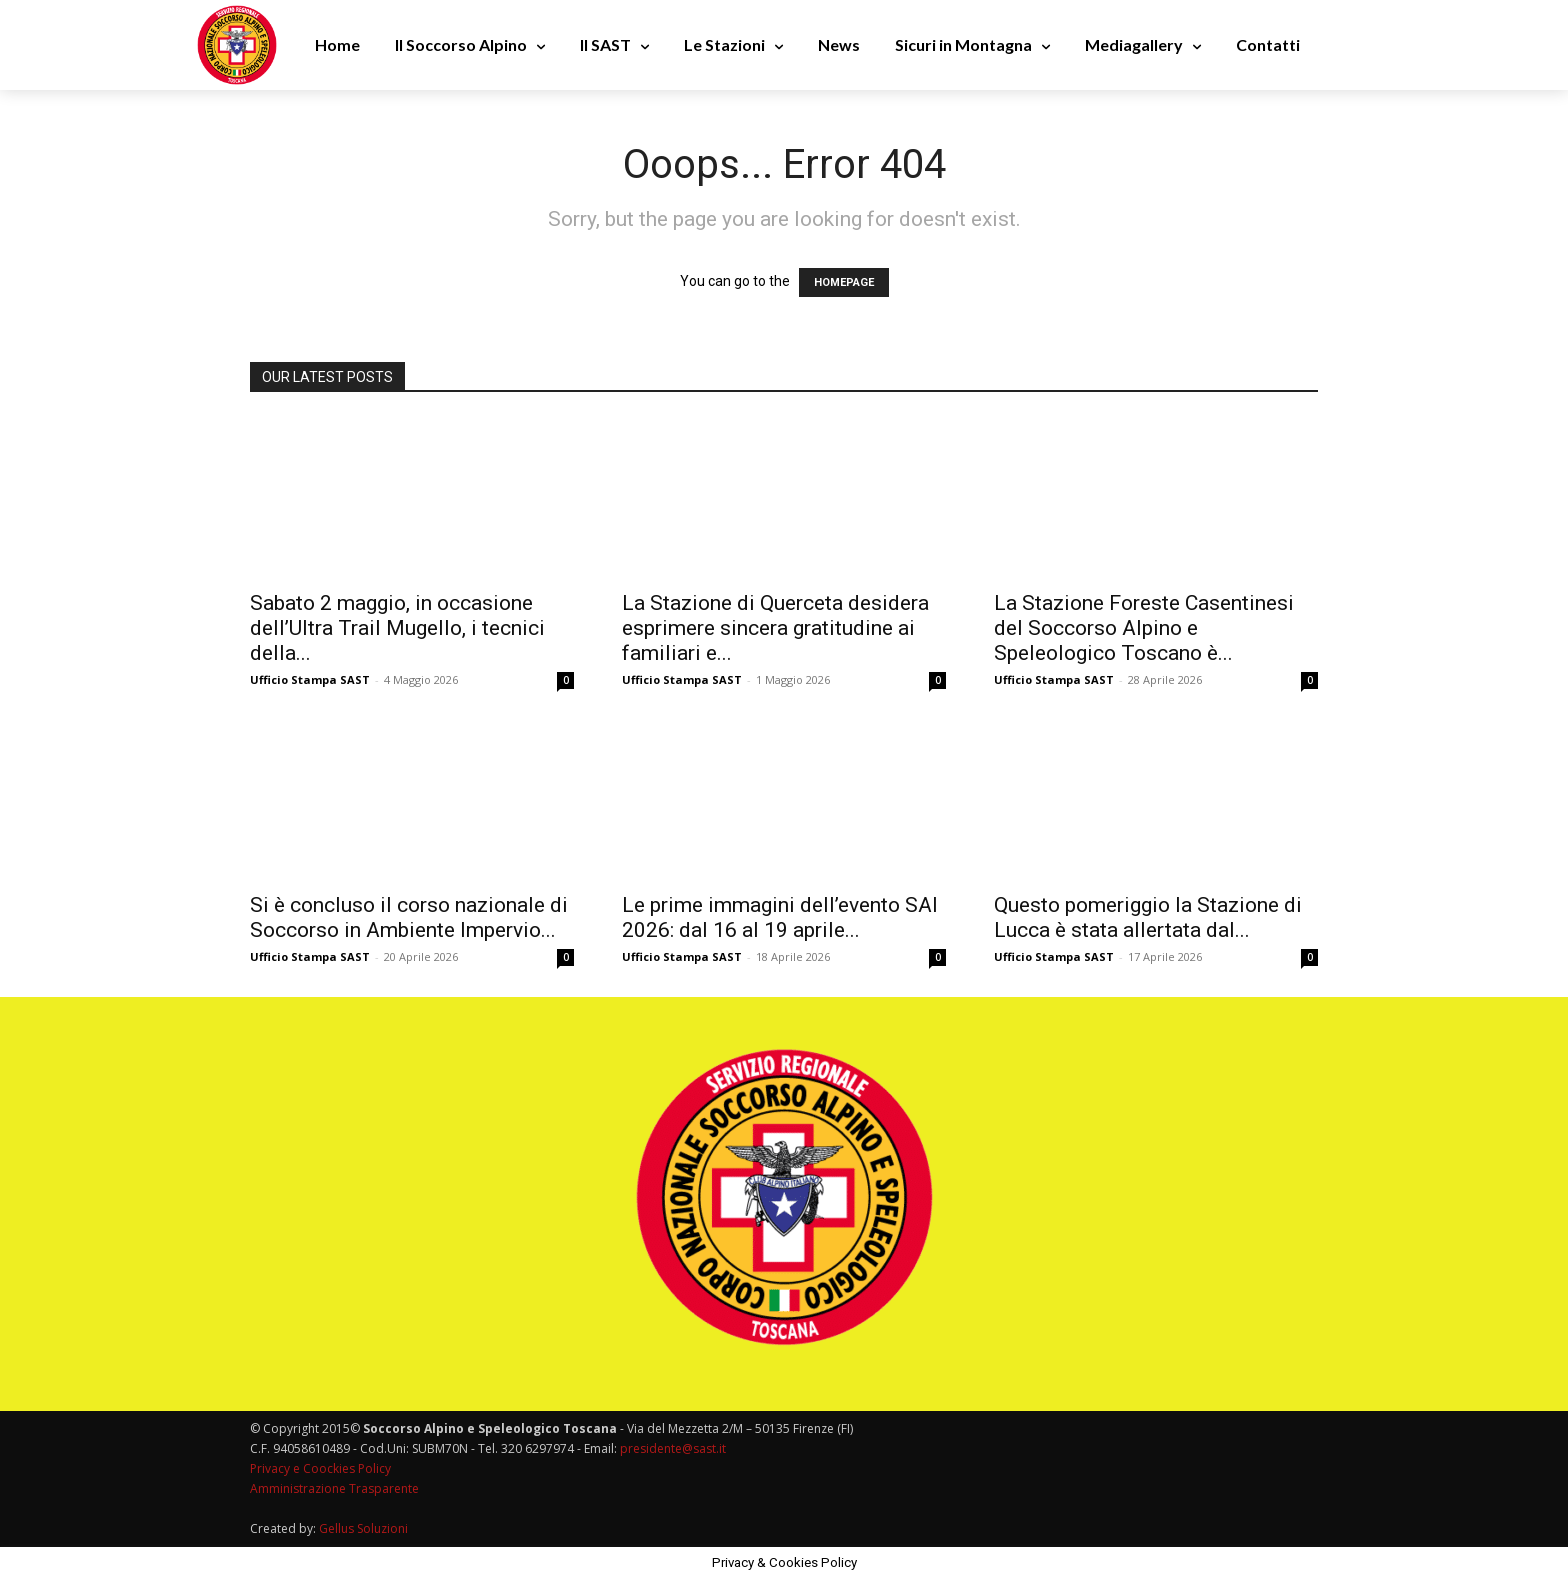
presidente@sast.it (671, 1448)
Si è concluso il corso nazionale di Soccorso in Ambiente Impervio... (409, 917)
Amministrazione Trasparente (334, 1488)
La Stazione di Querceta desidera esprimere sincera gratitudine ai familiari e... (775, 628)
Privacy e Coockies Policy (320, 1468)
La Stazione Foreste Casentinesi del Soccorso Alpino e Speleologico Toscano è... (1144, 628)
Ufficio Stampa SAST (310, 679)
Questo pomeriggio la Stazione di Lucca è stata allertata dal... (1148, 917)
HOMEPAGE (844, 282)
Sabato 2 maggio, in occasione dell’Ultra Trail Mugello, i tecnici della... (397, 628)
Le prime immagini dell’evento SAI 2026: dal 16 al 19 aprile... (780, 917)
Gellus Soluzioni (363, 1528)
